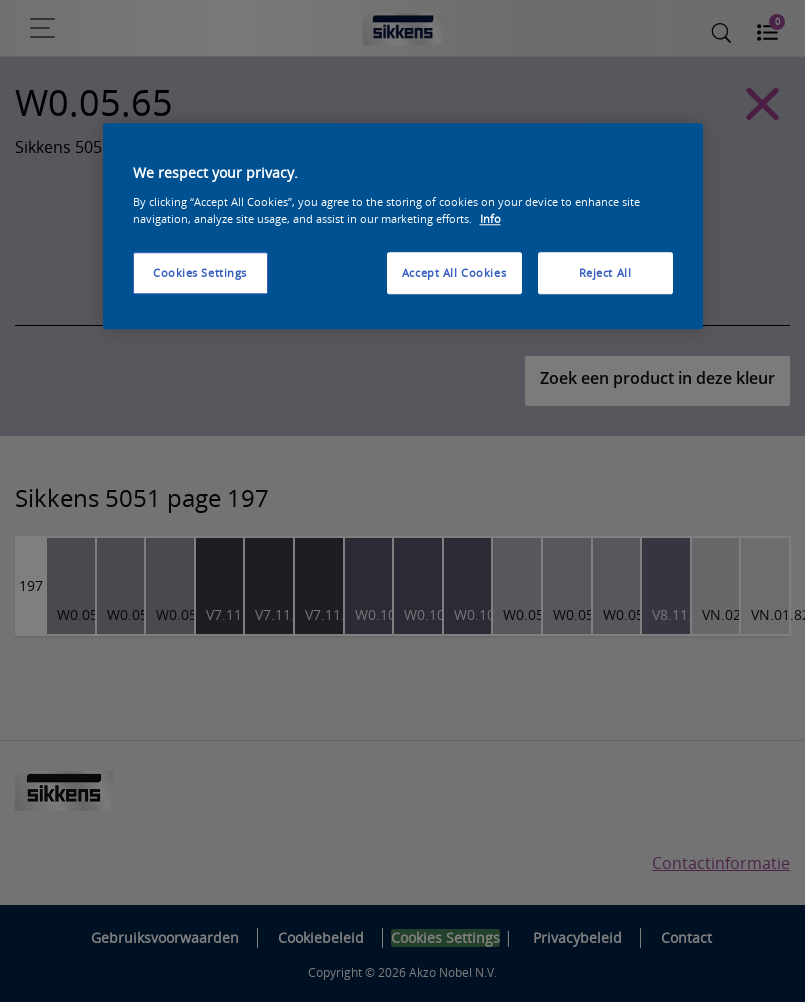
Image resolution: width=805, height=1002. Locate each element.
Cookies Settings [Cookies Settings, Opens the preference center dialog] (200, 272)
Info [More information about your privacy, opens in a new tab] (490, 218)
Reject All (605, 272)
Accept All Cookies (454, 272)
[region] (403, 227)
